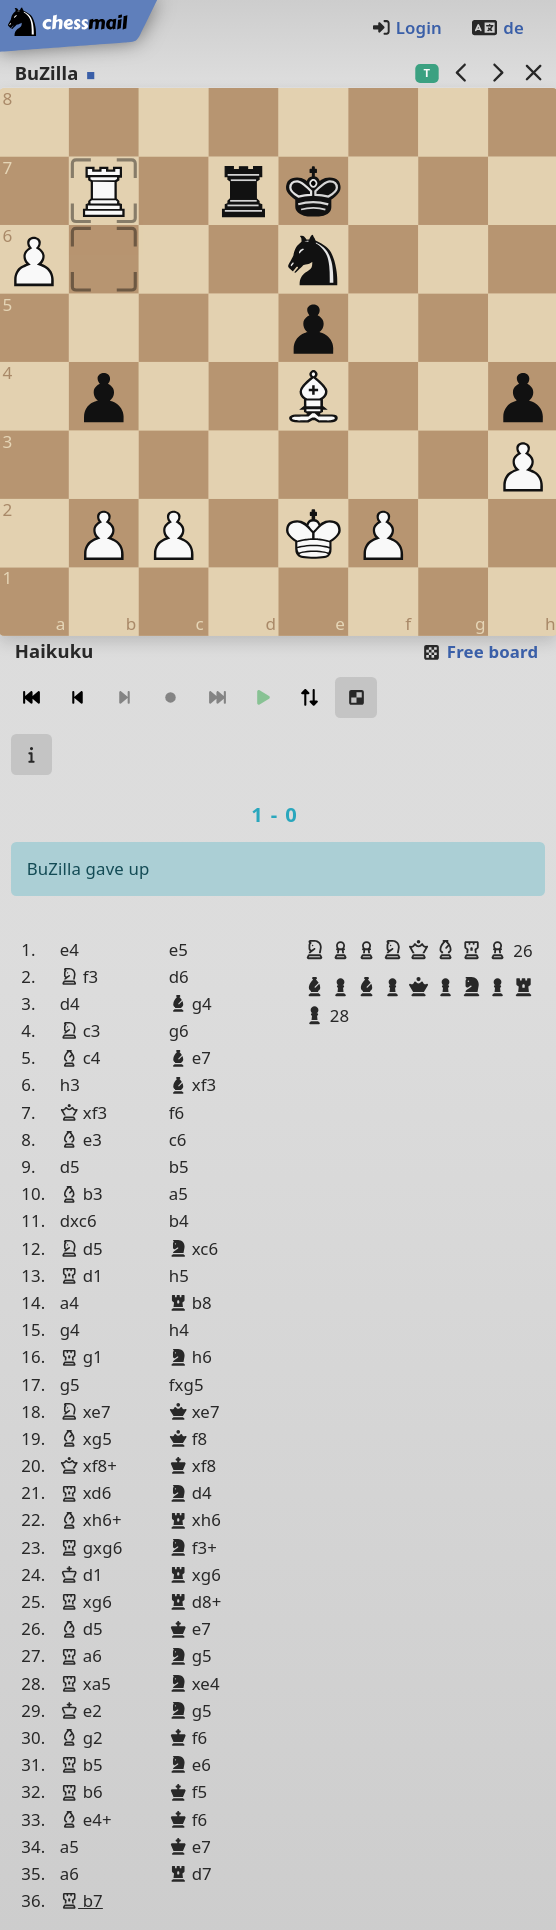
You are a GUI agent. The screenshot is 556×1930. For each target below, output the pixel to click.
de (497, 27)
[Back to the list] (533, 72)
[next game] (497, 72)
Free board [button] (479, 651)
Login (406, 27)
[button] (317, 950)
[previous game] (461, 72)
